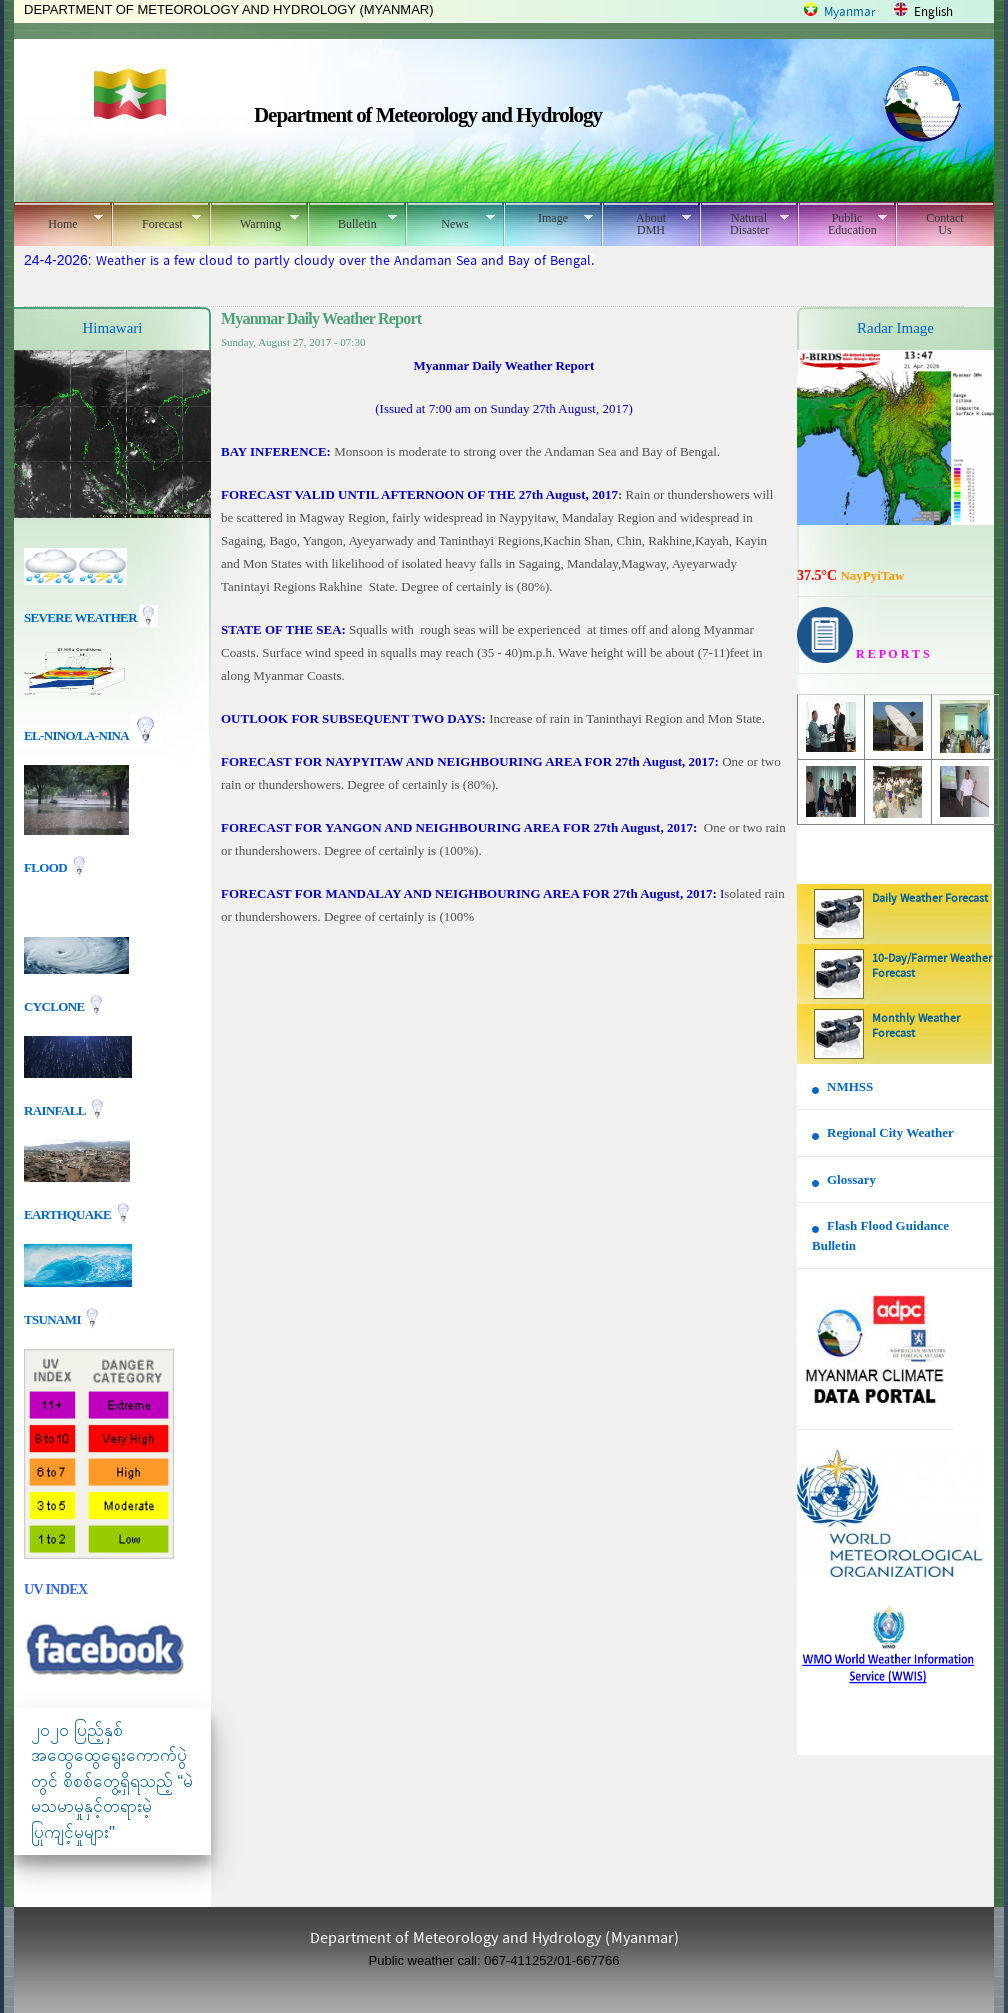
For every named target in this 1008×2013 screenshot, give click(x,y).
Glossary (851, 1179)
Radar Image (895, 328)
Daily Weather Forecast (930, 899)
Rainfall (56, 1109)
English (933, 12)
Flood (47, 867)
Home (58, 221)
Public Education (842, 224)
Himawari (113, 328)
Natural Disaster (744, 224)
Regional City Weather (890, 1132)
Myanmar (850, 12)
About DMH (646, 224)
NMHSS (850, 1086)
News (450, 221)
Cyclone (55, 1005)
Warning (254, 221)
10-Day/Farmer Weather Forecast (932, 966)
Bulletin (352, 221)
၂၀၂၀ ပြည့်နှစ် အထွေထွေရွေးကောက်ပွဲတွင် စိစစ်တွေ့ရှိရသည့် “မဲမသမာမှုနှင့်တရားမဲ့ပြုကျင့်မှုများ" (112, 1781)
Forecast (156, 221)
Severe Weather (91, 617)
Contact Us (944, 224)
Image (548, 218)
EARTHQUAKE (69, 1213)
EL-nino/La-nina (76, 735)
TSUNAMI (53, 1318)
